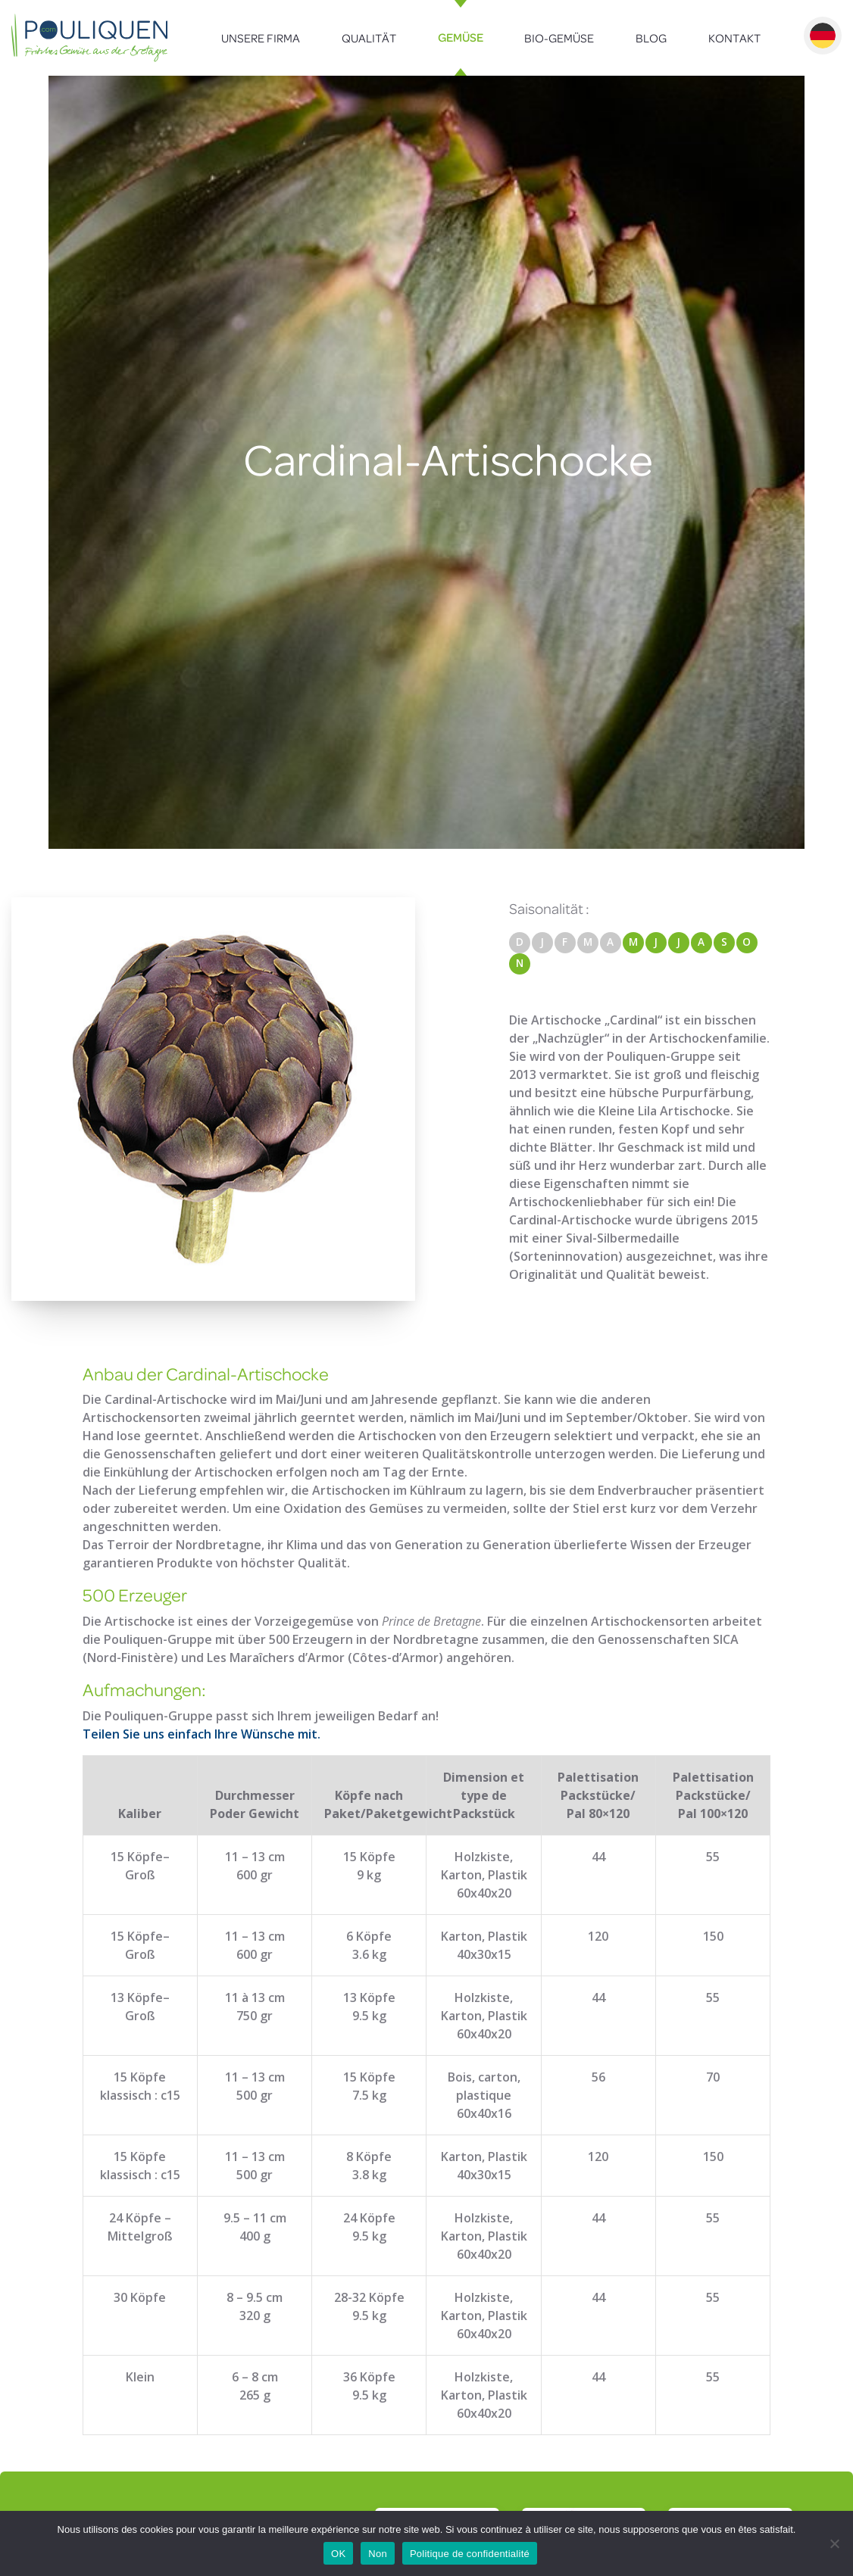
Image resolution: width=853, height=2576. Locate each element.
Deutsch (823, 35)
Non (377, 2553)
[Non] (834, 2543)
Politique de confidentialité (470, 2553)
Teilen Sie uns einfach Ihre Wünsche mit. (201, 1734)
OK (338, 2553)
